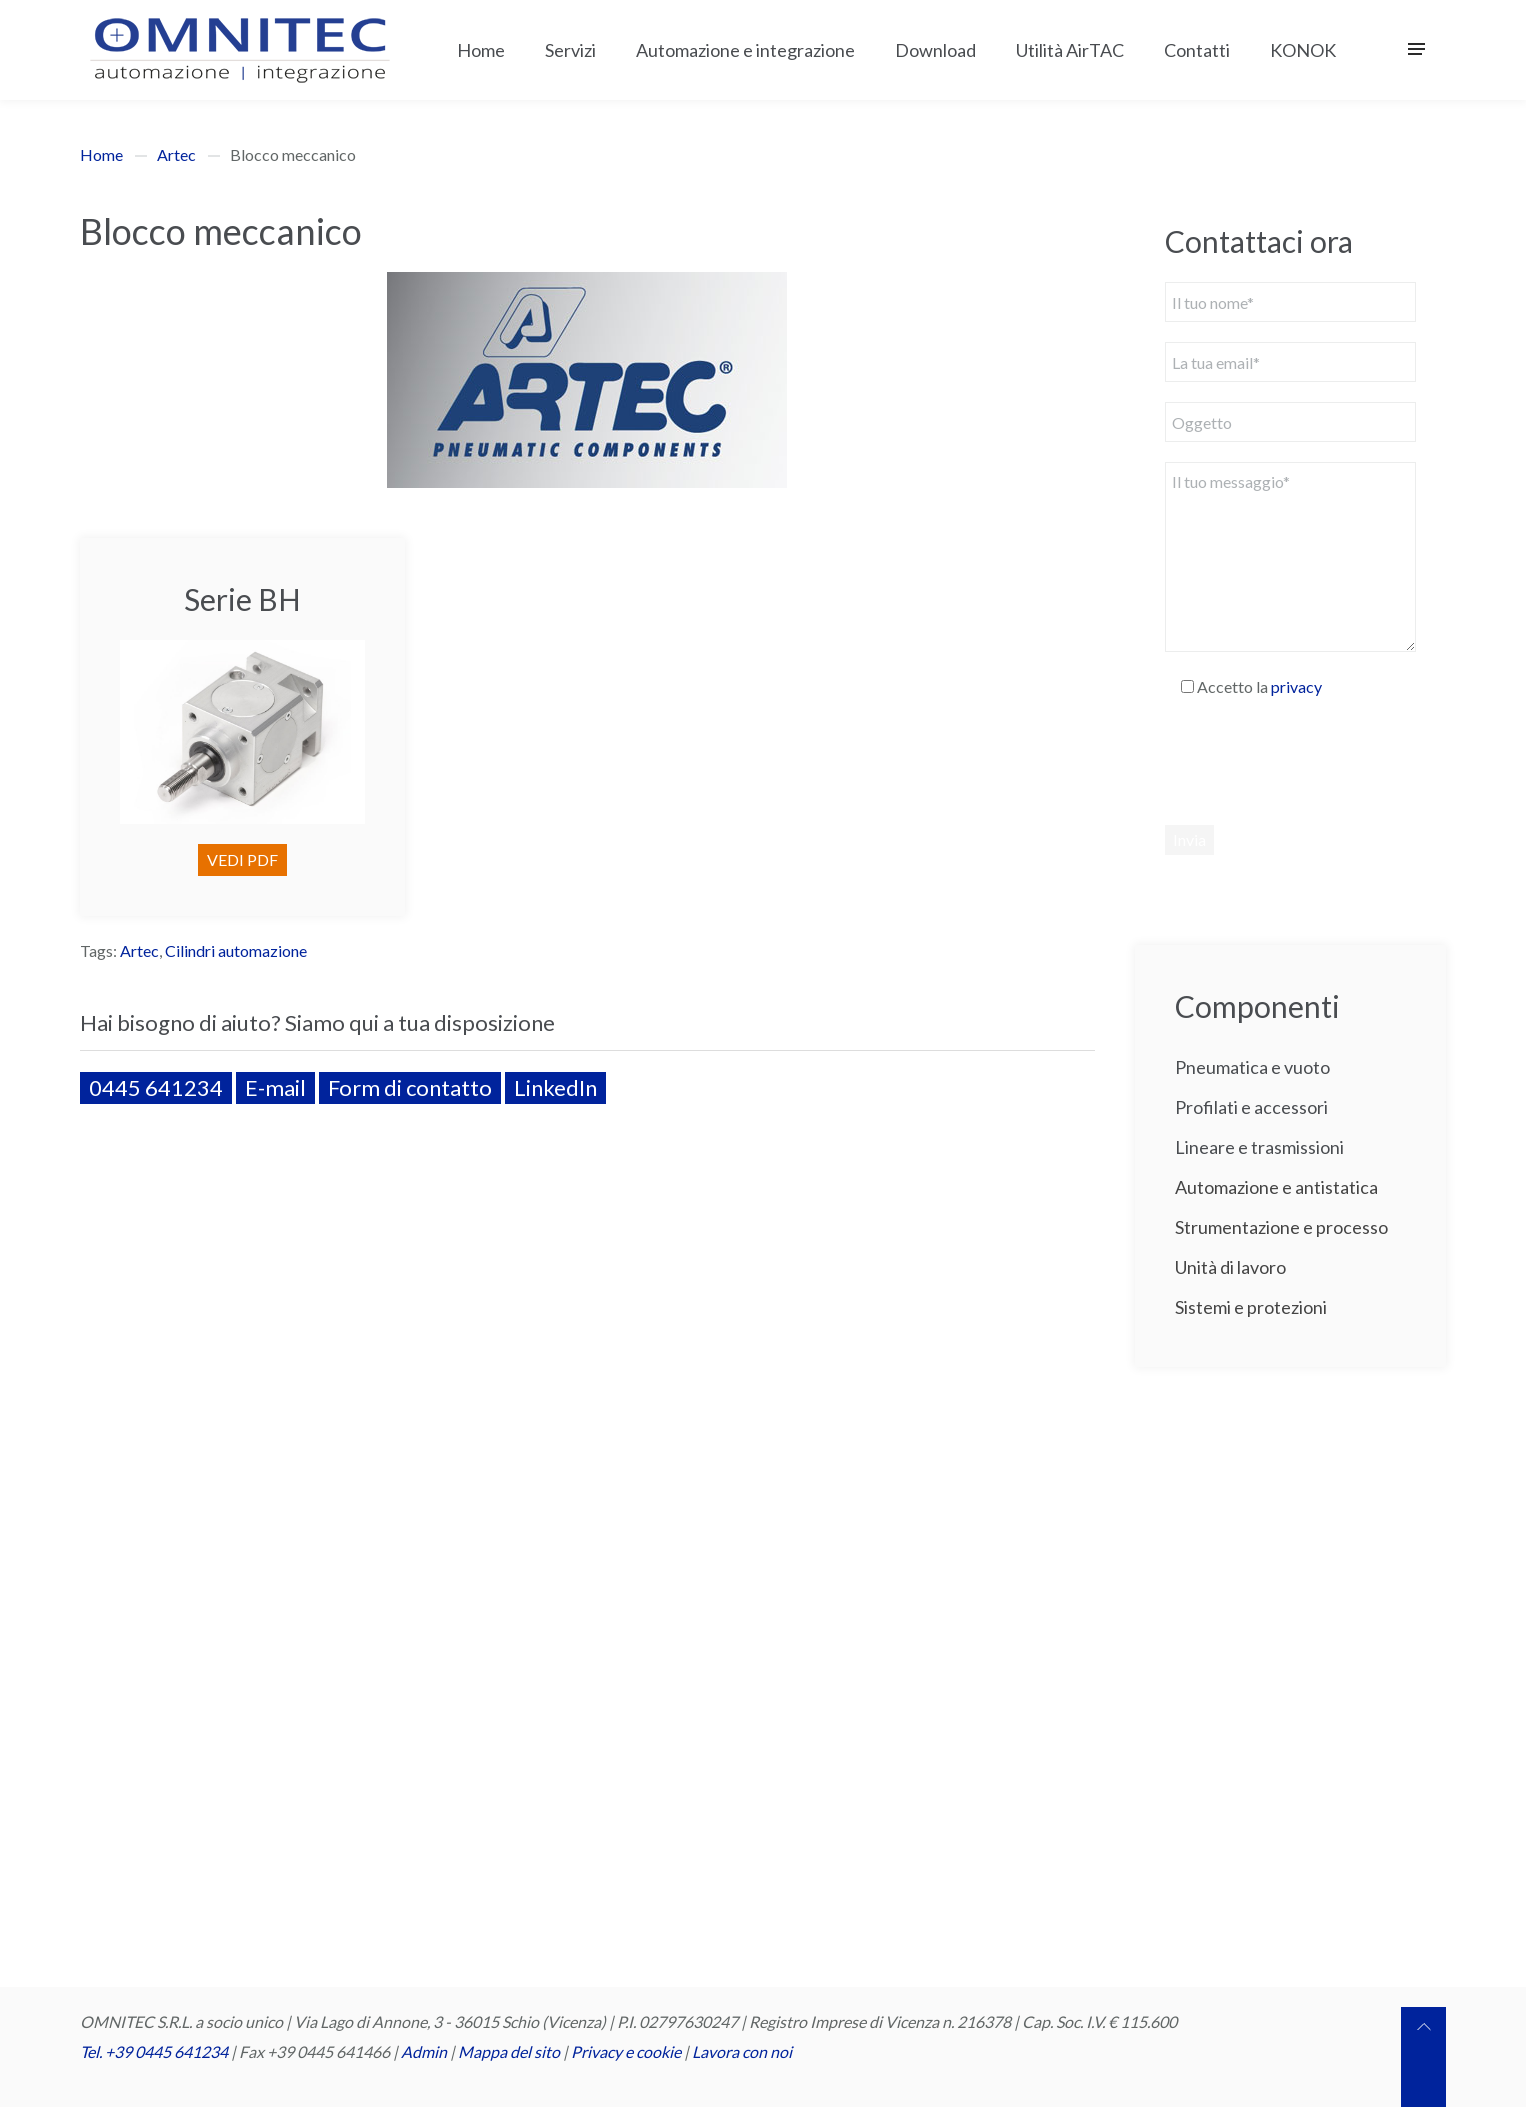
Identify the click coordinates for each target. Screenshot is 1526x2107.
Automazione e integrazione (745, 50)
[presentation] (1317, 761)
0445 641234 (156, 1087)
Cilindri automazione (236, 950)
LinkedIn (555, 1087)
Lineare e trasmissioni (1259, 1147)
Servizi (570, 50)
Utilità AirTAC (1070, 50)
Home (481, 50)
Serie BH (242, 599)
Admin (424, 2051)
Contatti (1197, 50)
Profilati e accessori (1251, 1107)
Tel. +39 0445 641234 (154, 2051)
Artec (176, 154)
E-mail (275, 1087)
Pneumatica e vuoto (1252, 1067)
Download (935, 50)
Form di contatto (410, 1087)
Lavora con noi (742, 2051)
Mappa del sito (509, 2051)
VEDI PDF (242, 859)
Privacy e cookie (627, 2051)
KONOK (1303, 50)
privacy (1296, 686)
